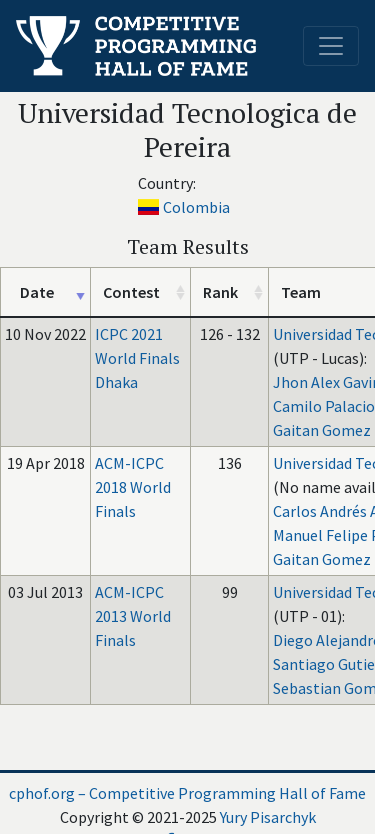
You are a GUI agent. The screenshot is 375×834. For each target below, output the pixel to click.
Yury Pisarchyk (268, 817)
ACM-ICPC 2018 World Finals (133, 487)
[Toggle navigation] (331, 46)
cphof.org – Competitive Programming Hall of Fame (187, 793)
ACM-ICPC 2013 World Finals (133, 616)
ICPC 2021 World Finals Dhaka (137, 358)
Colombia (196, 207)
